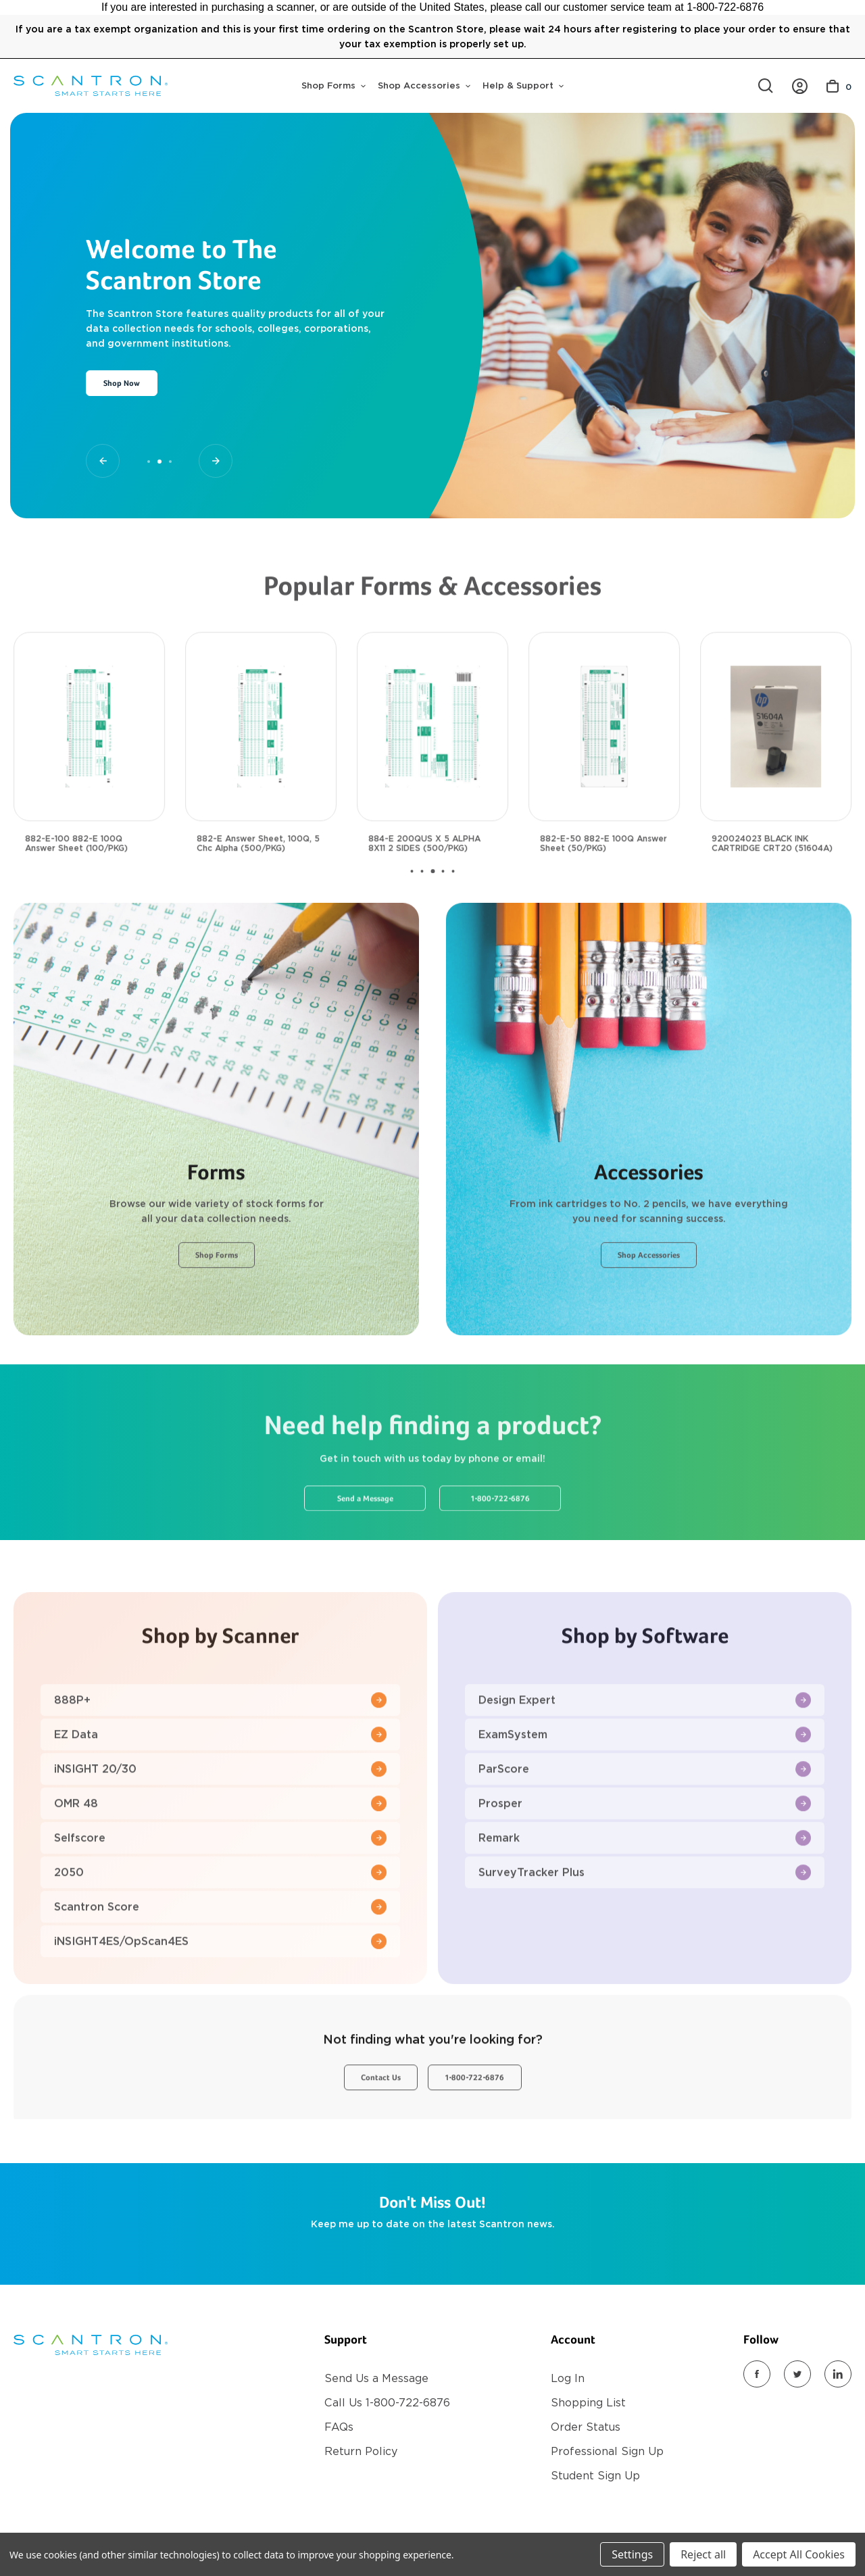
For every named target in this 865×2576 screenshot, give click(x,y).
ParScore (644, 1817)
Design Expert (644, 1748)
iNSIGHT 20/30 (220, 1817)
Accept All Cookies (799, 2554)
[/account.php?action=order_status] (800, 86)
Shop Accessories (424, 85)
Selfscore (220, 1886)
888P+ (220, 1748)
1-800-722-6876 (500, 1547)
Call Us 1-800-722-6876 (387, 2402)
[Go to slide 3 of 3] (215, 461)
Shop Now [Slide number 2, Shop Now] (121, 384)
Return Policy (360, 2451)
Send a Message (365, 1547)
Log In (568, 2378)
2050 (220, 1921)
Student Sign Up (595, 2475)
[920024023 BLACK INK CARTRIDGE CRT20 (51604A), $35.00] (776, 775)
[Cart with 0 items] (838, 86)
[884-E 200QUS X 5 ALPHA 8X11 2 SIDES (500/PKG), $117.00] (432, 775)
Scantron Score (220, 1955)
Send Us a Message (376, 2378)
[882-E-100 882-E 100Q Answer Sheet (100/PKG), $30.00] (89, 775)
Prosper (644, 1852)
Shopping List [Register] (588, 2402)
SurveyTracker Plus (644, 1921)
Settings (632, 2554)
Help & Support (523, 85)
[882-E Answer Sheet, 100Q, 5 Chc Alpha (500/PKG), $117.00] (261, 775)
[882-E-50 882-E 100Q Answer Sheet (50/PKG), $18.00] (604, 775)
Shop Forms (333, 85)
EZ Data (220, 1783)
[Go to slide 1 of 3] (103, 461)
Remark (644, 1886)
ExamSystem (644, 1783)
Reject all (703, 2554)
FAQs (338, 2427)
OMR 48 (220, 1852)
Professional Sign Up (607, 2451)
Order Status (585, 2427)
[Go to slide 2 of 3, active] (159, 462)
